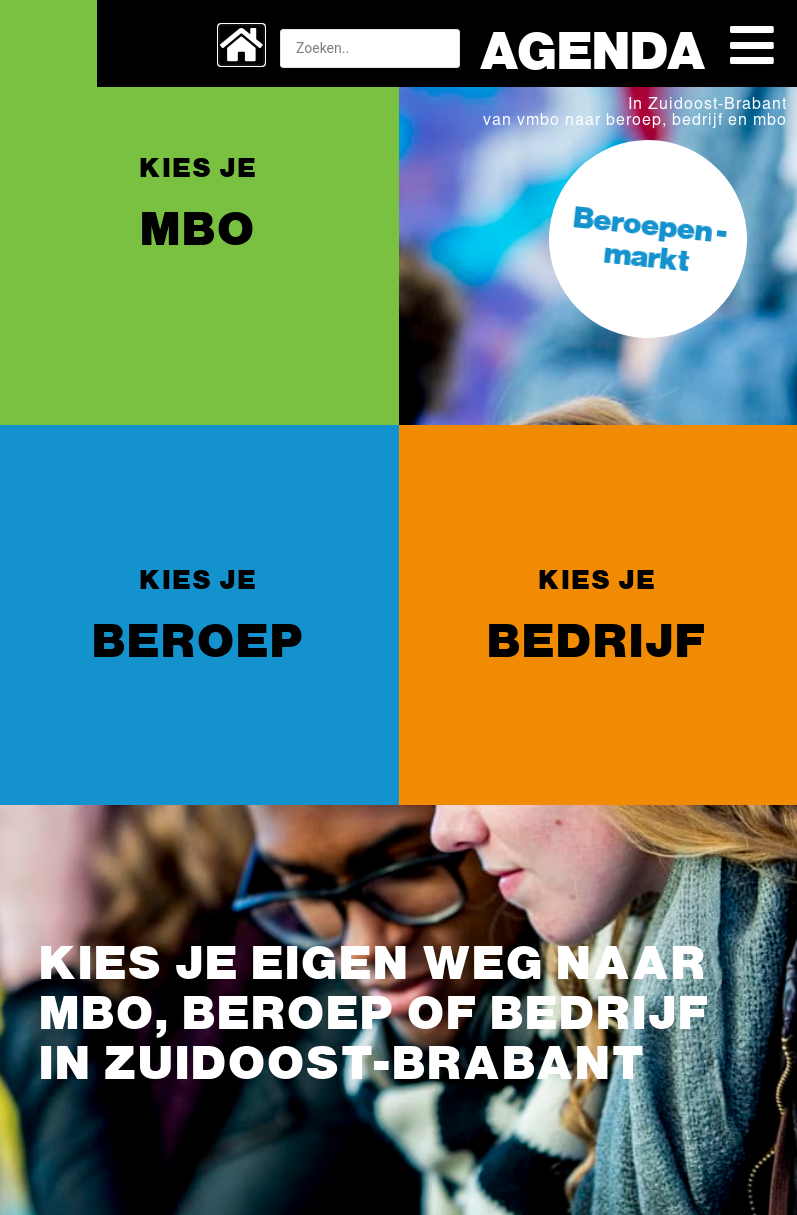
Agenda (593, 48)
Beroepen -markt (649, 237)
